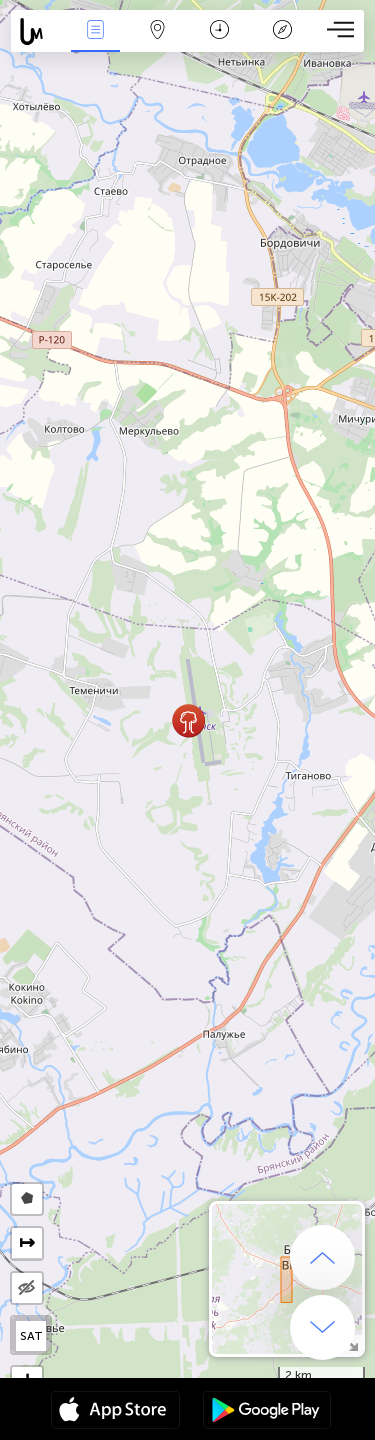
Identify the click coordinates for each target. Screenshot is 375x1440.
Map (158, 31)
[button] (188, 720)
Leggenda (282, 31)
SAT (31, 1336)
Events (95, 31)
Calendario (219, 31)
